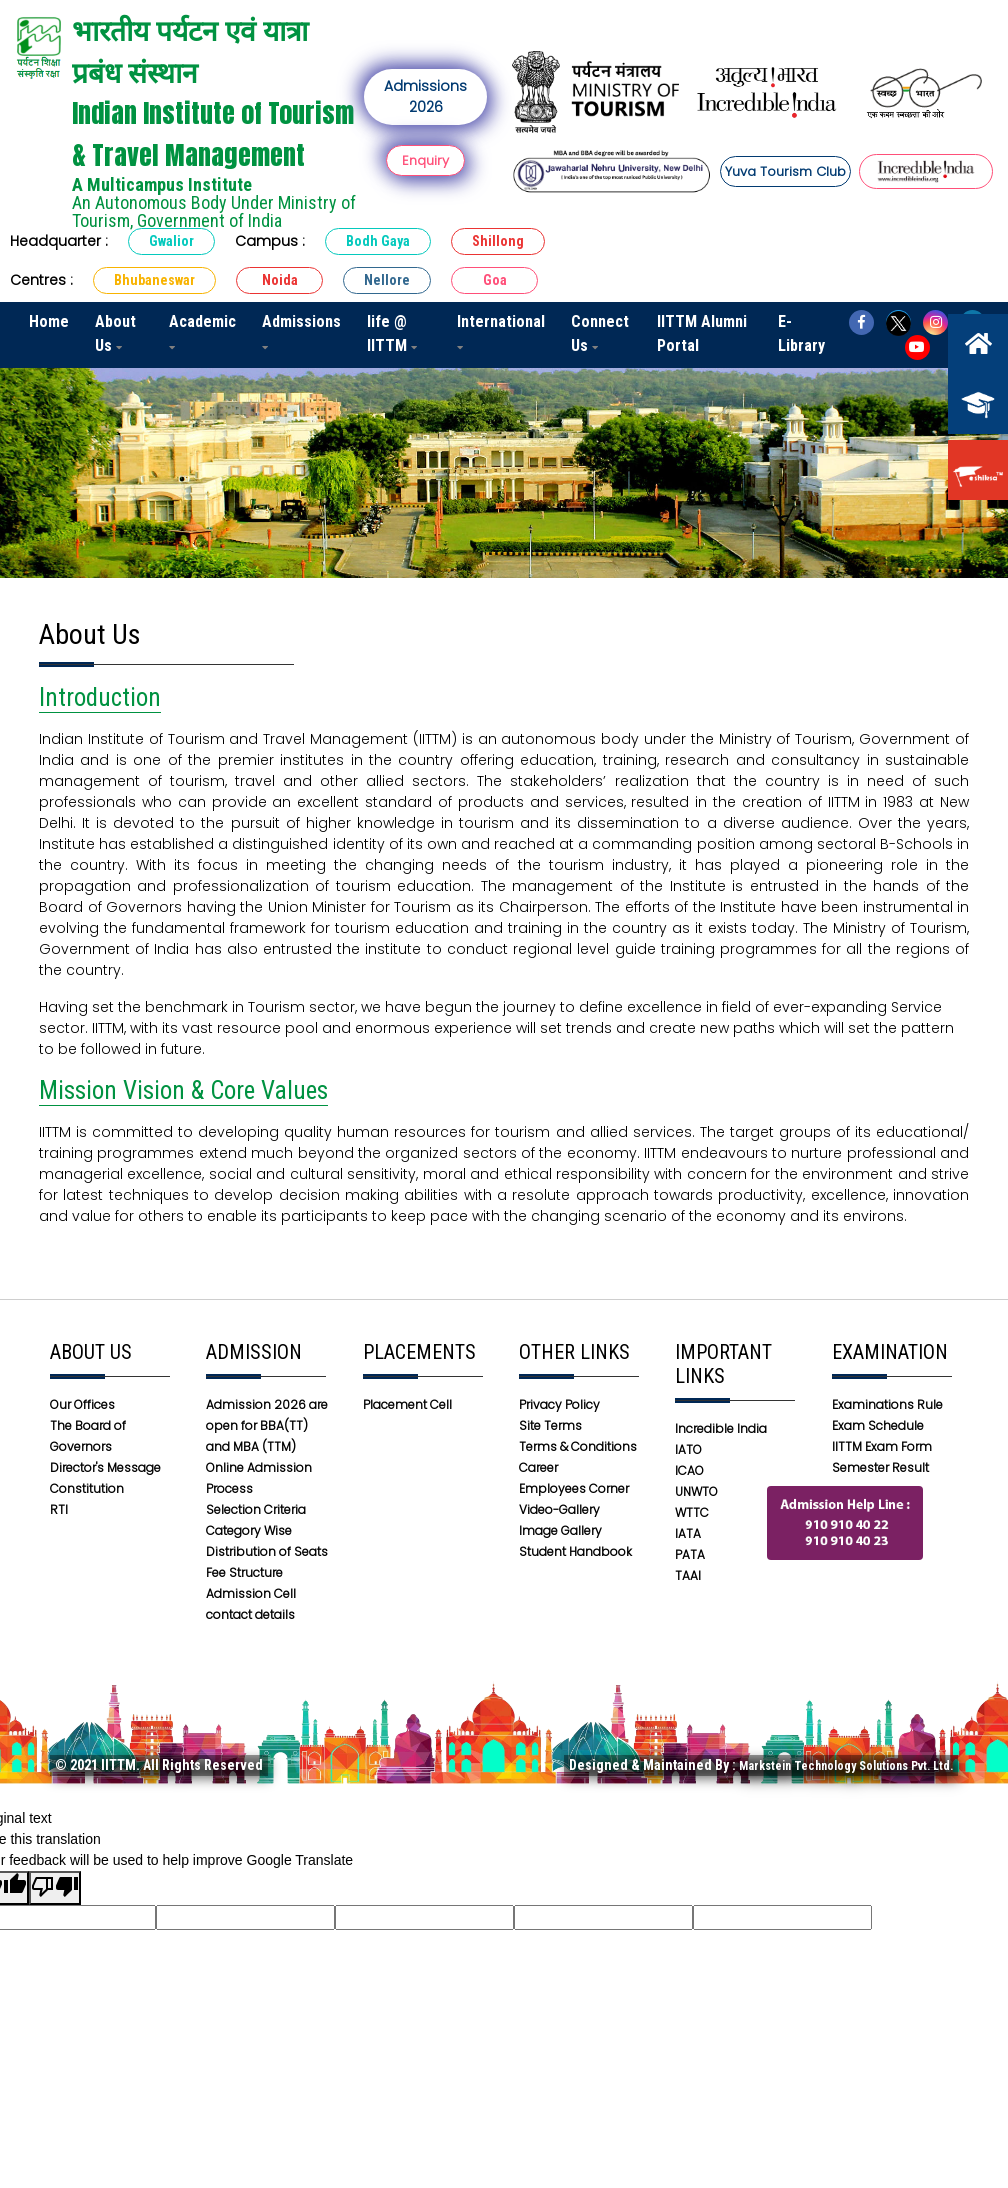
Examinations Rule (887, 1404)
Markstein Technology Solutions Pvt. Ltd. (846, 1766)
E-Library (801, 333)
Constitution (87, 1488)
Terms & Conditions (578, 1446)
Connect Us (600, 333)
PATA (690, 1554)
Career (538, 1467)
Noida (280, 280)
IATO (688, 1449)
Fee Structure (244, 1572)
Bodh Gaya (378, 241)
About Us (115, 333)
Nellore (387, 280)
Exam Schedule (878, 1425)
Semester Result (880, 1467)
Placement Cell (407, 1404)
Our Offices (82, 1404)
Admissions (301, 332)
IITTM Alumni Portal (702, 333)
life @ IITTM (392, 333)
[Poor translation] (55, 1888)
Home (49, 321)
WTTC (692, 1512)
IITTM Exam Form (882, 1446)
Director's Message (105, 1467)
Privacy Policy (559, 1404)
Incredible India (721, 1428)
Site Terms (550, 1425)
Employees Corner (574, 1488)
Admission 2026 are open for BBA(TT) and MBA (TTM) (267, 1425)
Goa (495, 280)
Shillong (498, 241)
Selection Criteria (256, 1509)
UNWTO (696, 1491)
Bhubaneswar (154, 280)
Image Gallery (560, 1530)
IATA (688, 1533)
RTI (59, 1509)
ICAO (689, 1470)
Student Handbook (575, 1551)
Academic (202, 332)
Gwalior (171, 241)
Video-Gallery (559, 1509)
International (501, 332)
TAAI (688, 1575)
